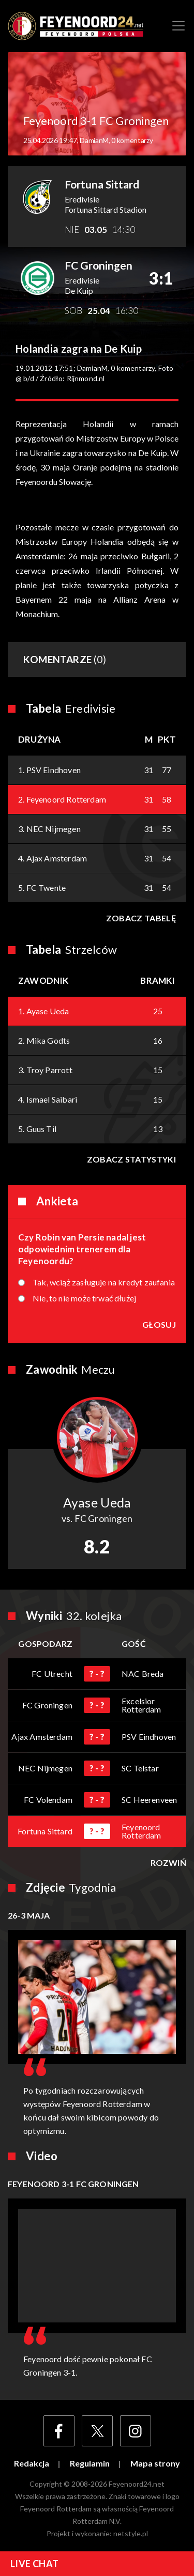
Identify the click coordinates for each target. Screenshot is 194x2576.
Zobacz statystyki (131, 1159)
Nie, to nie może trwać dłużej (84, 1298)
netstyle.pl (130, 2533)
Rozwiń (168, 1863)
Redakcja (31, 2463)
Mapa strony (155, 2463)
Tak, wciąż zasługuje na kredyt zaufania (104, 1282)
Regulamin (90, 2463)
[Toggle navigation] (178, 26)
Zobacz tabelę (141, 918)
